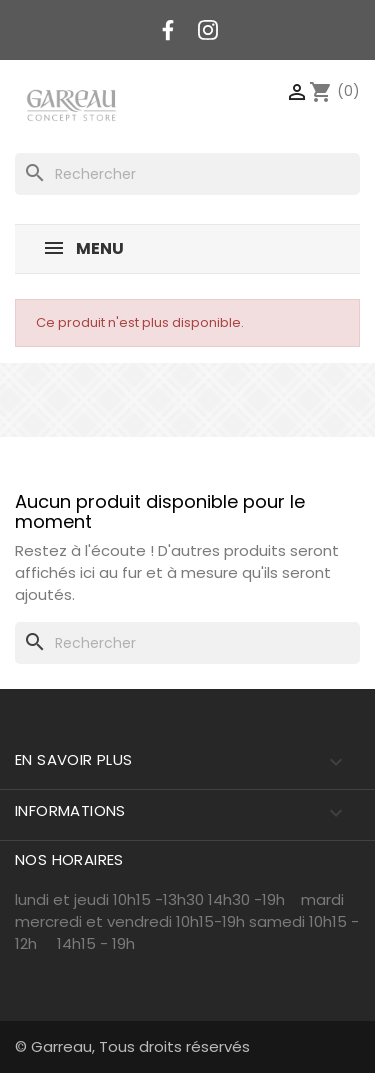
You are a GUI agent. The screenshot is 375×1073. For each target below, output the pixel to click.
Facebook (168, 30)
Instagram (208, 30)
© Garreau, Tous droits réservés (132, 1046)
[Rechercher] (187, 174)
